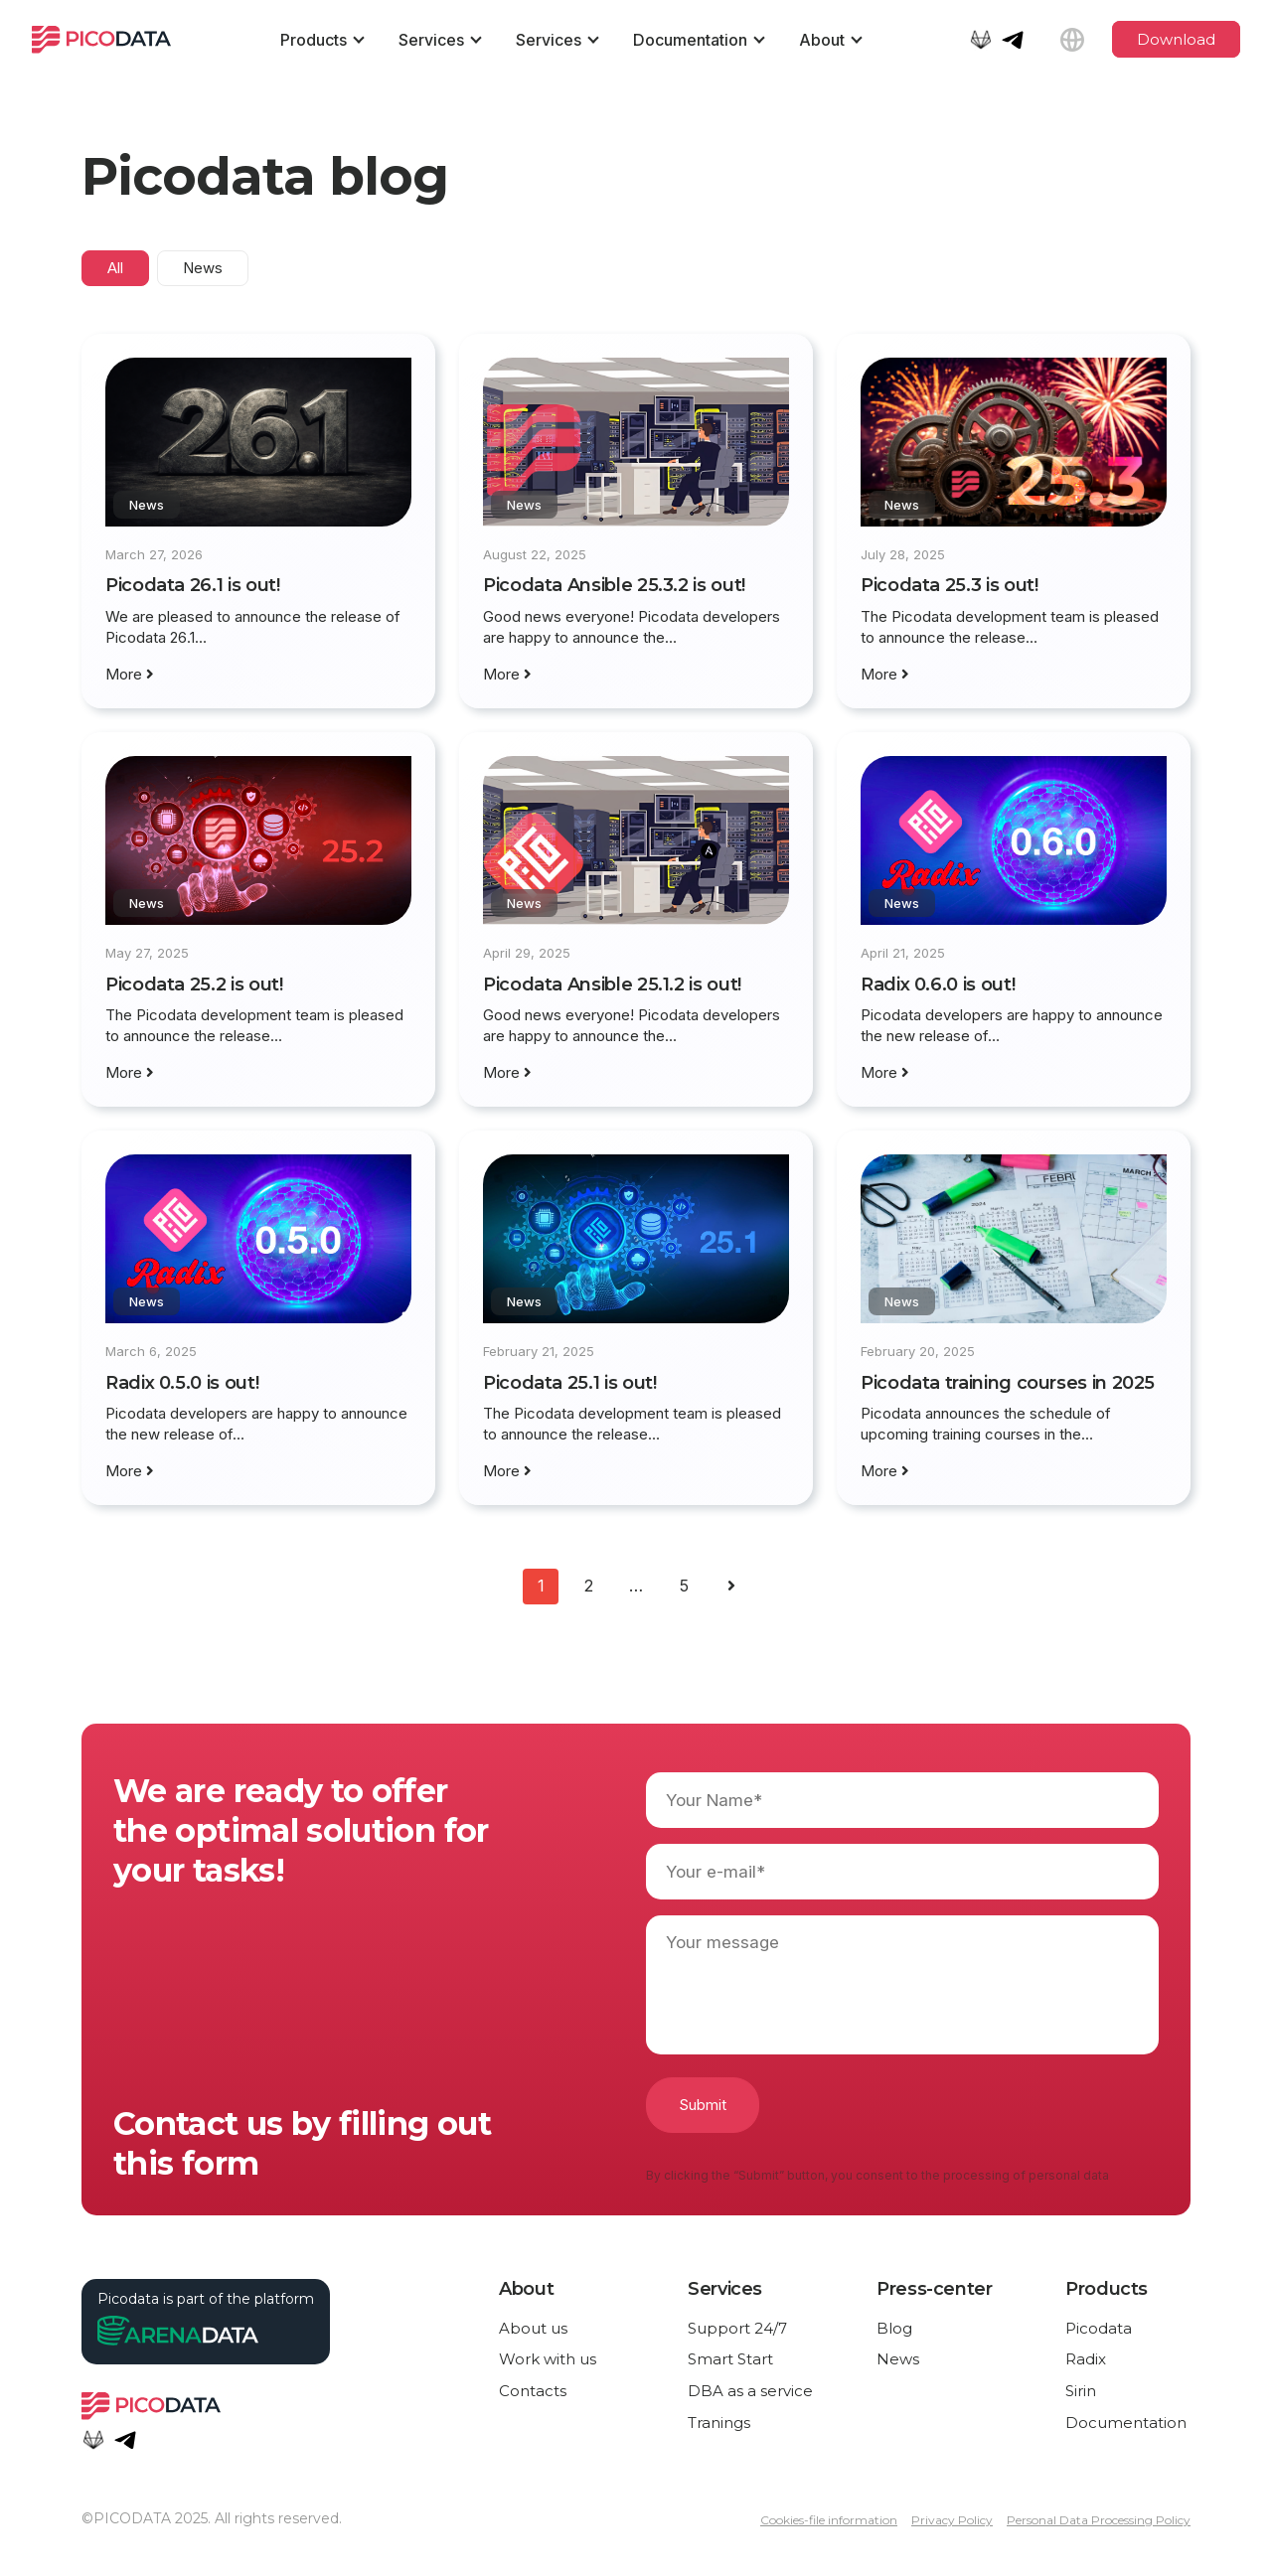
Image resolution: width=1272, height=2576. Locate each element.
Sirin (1080, 2390)
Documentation (690, 40)
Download (1176, 39)
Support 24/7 (737, 2328)
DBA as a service (750, 2390)
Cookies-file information (828, 2519)
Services (431, 40)
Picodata (1098, 2328)
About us (533, 2328)
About (822, 40)
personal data (1069, 2175)
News (203, 267)
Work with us (547, 2358)
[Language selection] (1072, 40)
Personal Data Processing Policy (1099, 2519)
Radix (1085, 2358)
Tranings (719, 2422)
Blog (894, 2328)
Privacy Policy (952, 2519)
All (115, 267)
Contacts (532, 2390)
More (129, 674)
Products (313, 40)
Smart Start (730, 2358)
